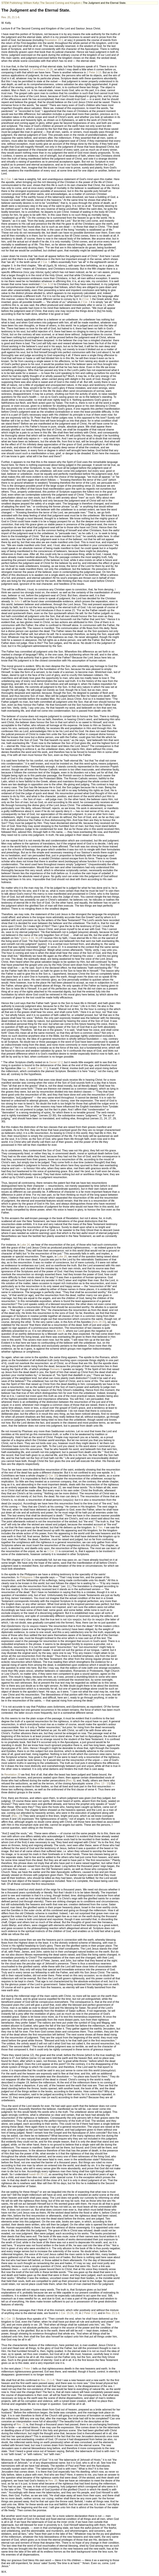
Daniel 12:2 (56, 1062)
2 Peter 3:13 (94, 72)
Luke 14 (25, 1244)
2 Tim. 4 (100, 1527)
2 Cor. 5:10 (46, 284)
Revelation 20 (12, 1774)
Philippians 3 (27, 1577)
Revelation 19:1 (54, 40)
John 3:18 (28, 938)
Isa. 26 (26, 1068)
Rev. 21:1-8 (112, 2313)
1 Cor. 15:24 (66, 2313)
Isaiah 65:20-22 (38, 2174)
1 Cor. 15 (51, 1475)
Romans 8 (56, 1369)
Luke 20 (62, 1256)
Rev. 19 (17, 1815)
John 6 (60, 1330)
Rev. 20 (5, 17)
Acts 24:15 (99, 1322)
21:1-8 (15, 17)
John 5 (18, 601)
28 (76, 2313)
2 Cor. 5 (9, 179)
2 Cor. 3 (85, 302)
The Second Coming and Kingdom (60, 2)
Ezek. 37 (41, 1068)
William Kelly (31, 2)
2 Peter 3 (27, 2368)
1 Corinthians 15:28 (41, 69)
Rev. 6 (70, 1780)
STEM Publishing (11, 2)
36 (36, 938)
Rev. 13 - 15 (102, 1783)
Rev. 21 (21, 2424)
